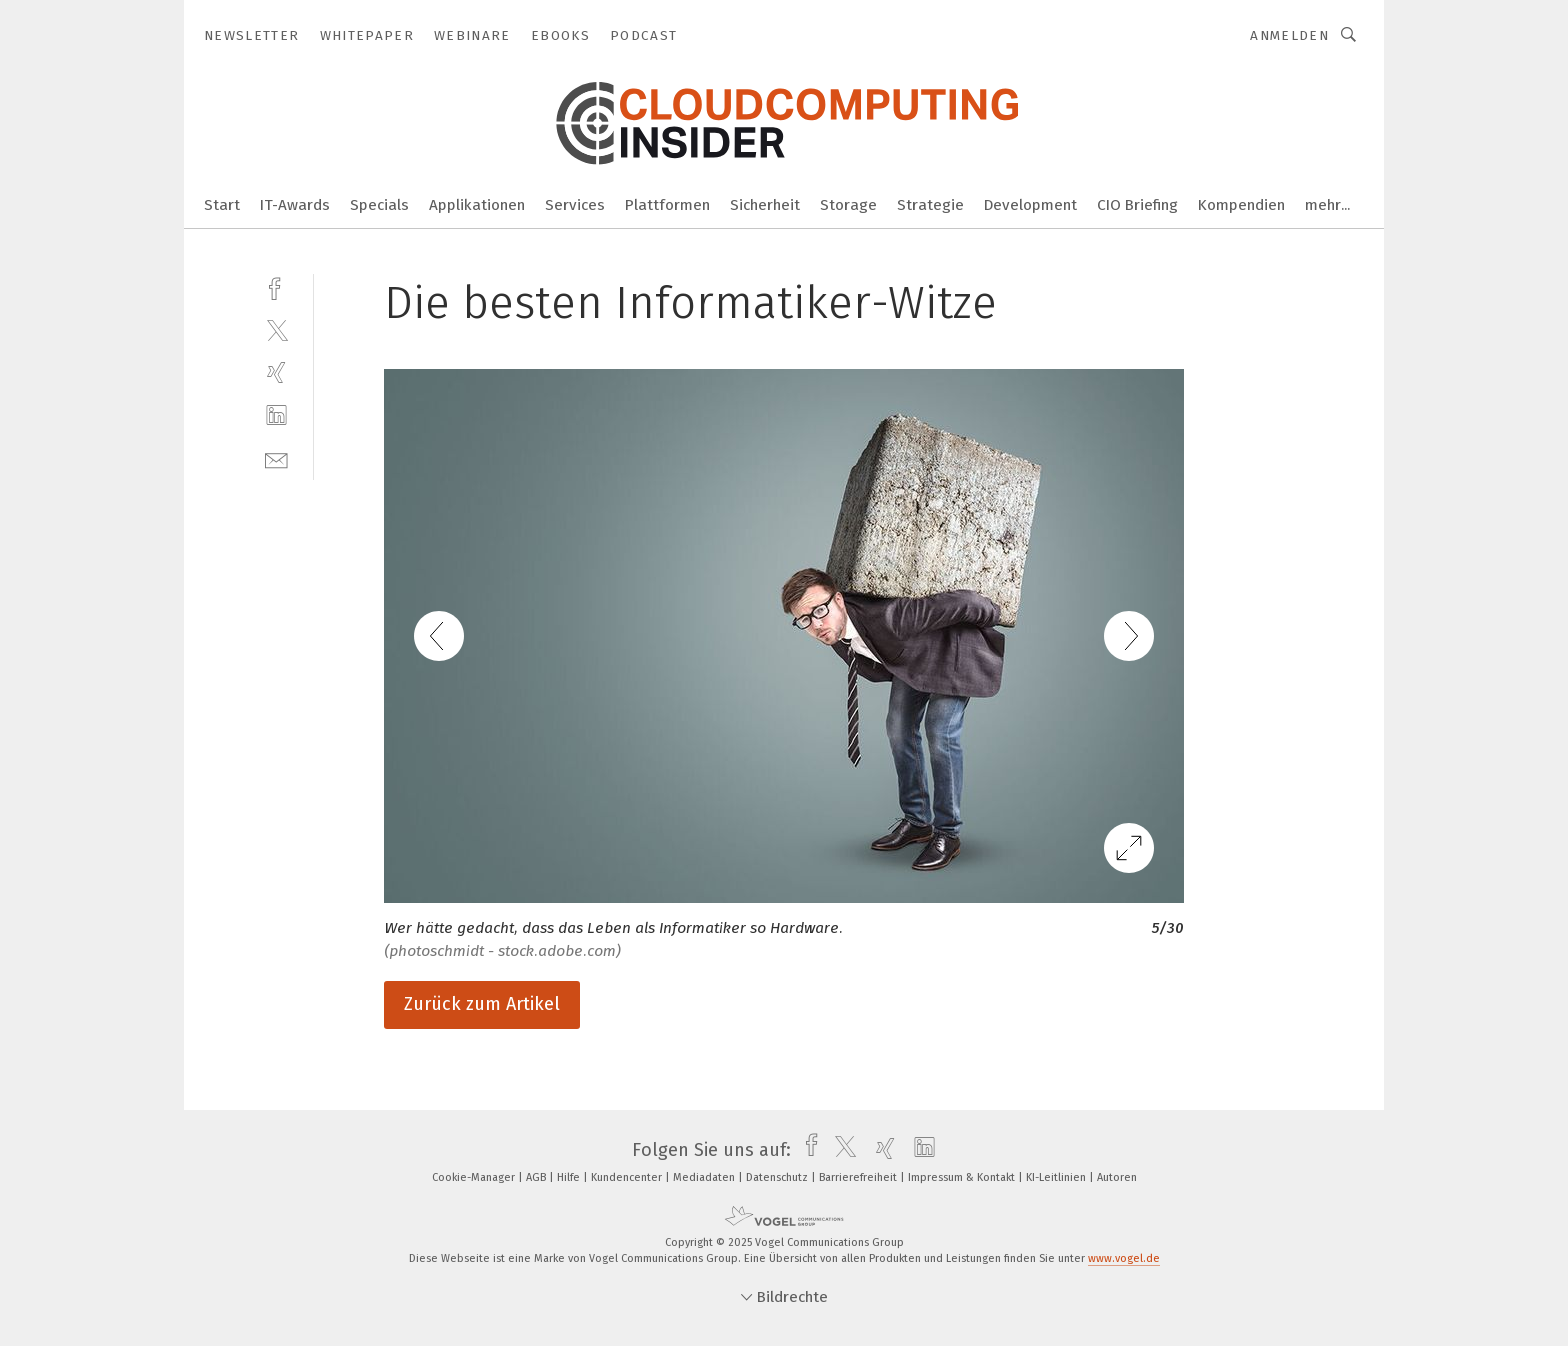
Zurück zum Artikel (482, 1004)
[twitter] (276, 329)
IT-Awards (295, 205)
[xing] (276, 372)
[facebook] (276, 286)
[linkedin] (276, 415)
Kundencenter (628, 1177)
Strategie (930, 205)
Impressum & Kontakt (963, 1177)
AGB (537, 1177)
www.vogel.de (1124, 1258)
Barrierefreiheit (859, 1177)
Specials (379, 205)
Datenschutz (778, 1177)
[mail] (276, 458)
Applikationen (477, 205)
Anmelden (1289, 35)
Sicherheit (765, 205)
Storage (848, 205)
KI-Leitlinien (1057, 1177)
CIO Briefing (1137, 205)
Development (1030, 205)
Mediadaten (705, 1177)
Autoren (1117, 1177)
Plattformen (667, 205)
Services (575, 205)
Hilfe (570, 1177)
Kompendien (1241, 205)
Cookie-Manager (475, 1177)
